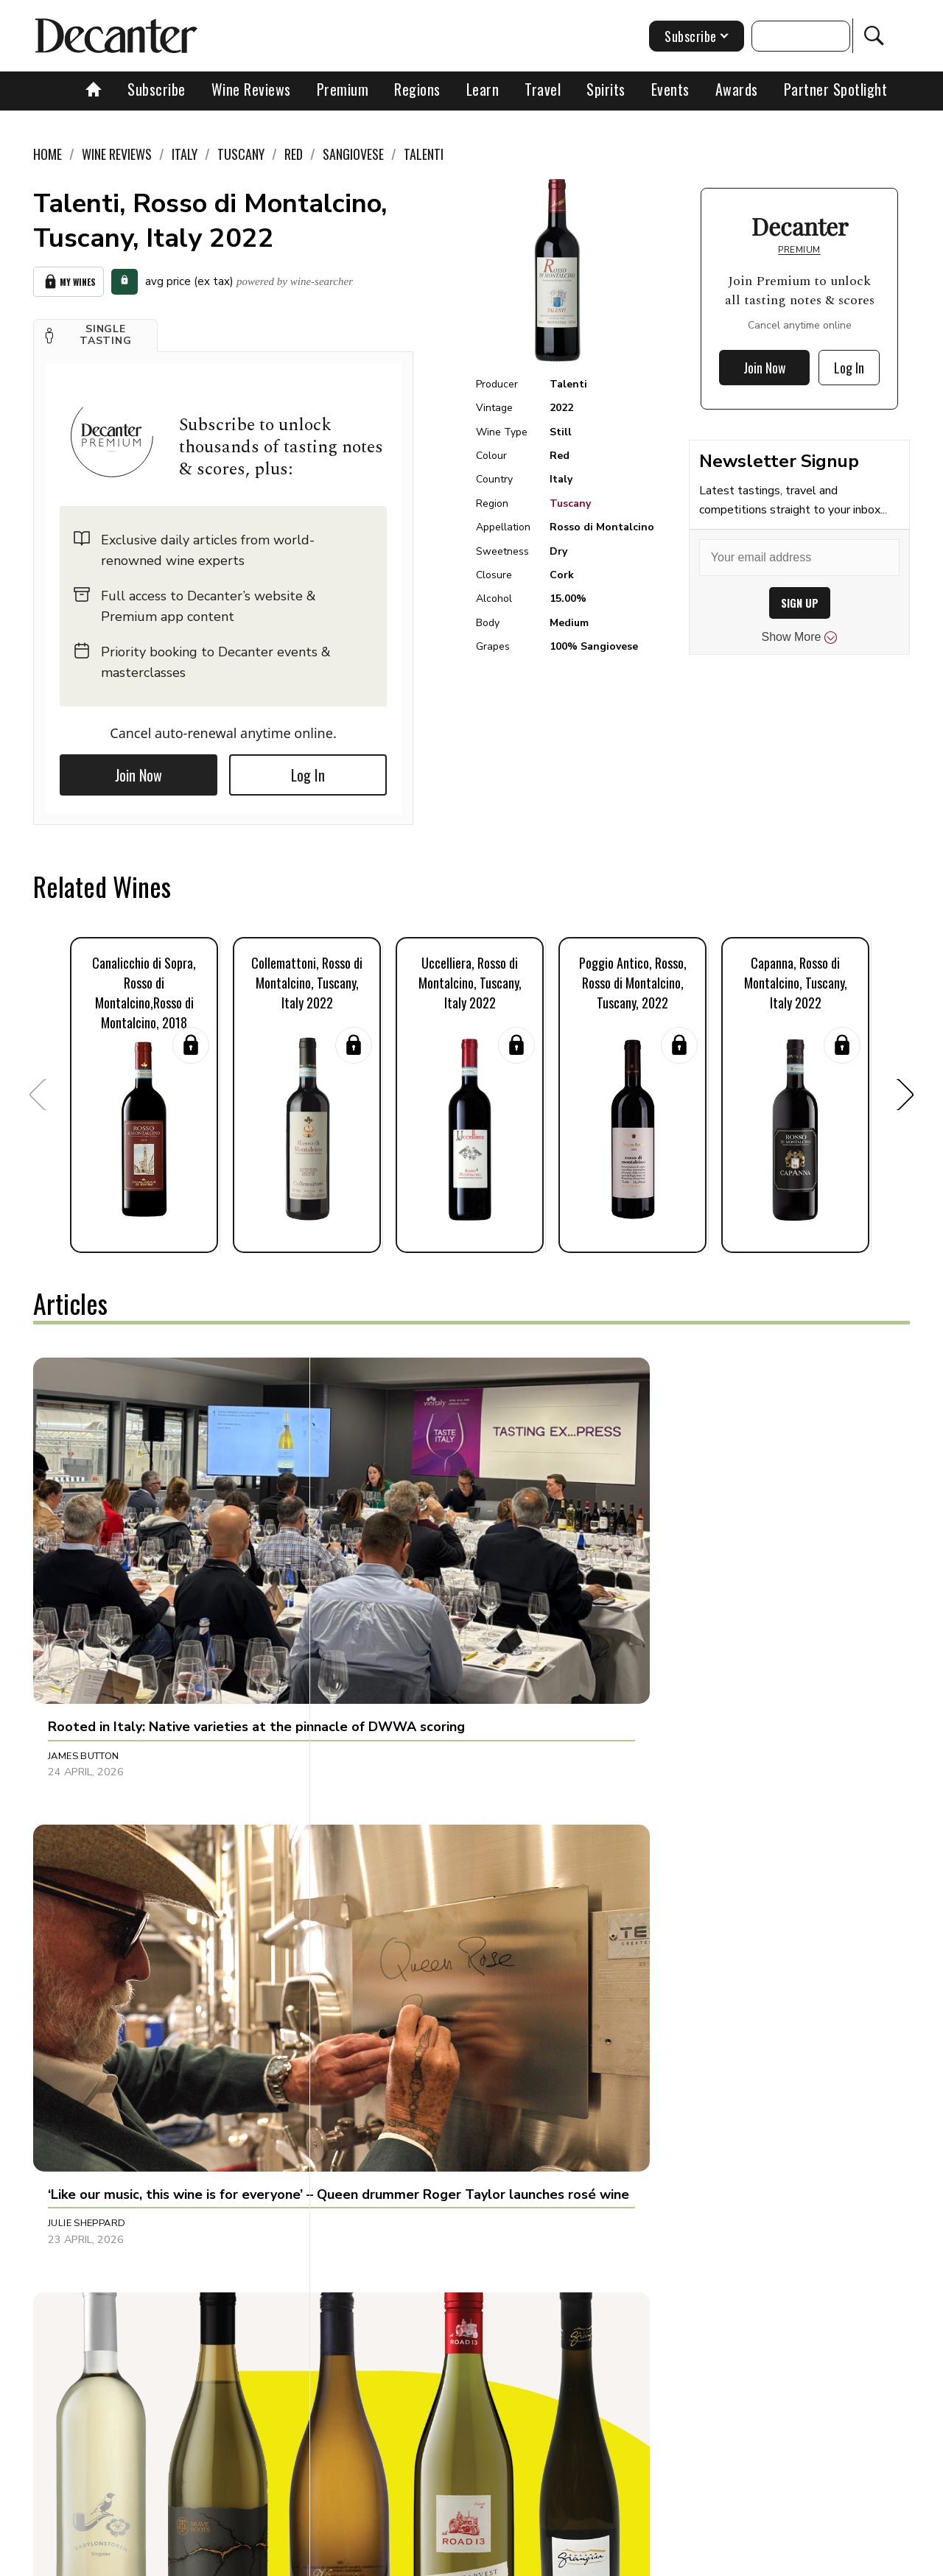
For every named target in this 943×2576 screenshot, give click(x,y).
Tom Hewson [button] (370, 1891)
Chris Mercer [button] (662, 1891)
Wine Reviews (251, 89)
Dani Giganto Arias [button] (388, 2193)
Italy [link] (184, 154)
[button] (95, 331)
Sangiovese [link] (353, 154)
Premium (343, 89)
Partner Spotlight (836, 89)
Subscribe (156, 89)
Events (670, 89)
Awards (736, 89)
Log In (308, 771)
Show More (800, 637)
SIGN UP (799, 603)
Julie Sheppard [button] (376, 1587)
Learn (482, 89)
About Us (196, 2559)
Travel (543, 89)
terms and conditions (600, 2559)
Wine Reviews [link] (117, 154)
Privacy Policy (498, 2559)
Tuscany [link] (240, 154)
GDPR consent (701, 2559)
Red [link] (293, 154)
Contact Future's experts (297, 2559)
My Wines (68, 279)
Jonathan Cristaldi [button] (99, 2193)
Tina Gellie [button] (76, 1891)
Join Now (138, 771)
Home (47, 154)
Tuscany (570, 503)
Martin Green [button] (662, 1587)
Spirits (605, 89)
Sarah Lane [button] (656, 2193)
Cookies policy (410, 2559)
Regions (417, 89)
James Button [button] (83, 1587)
